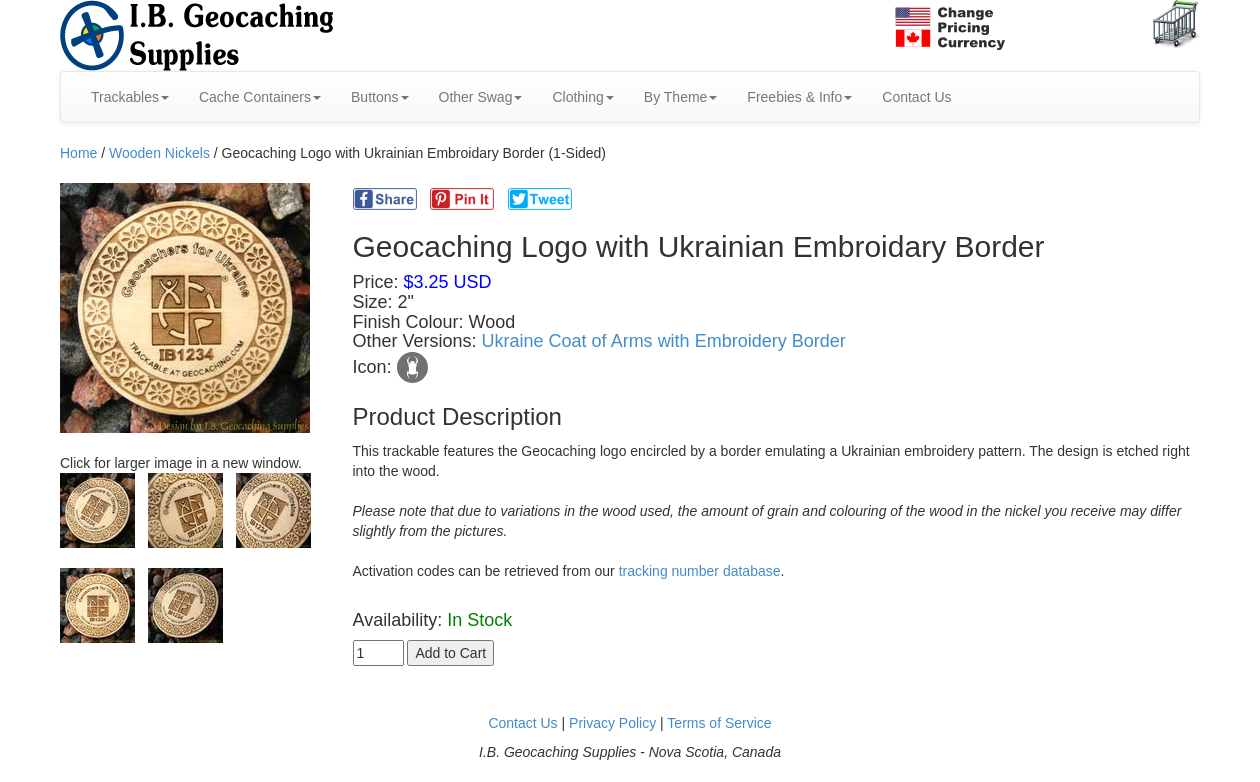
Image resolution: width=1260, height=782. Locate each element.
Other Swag (481, 97)
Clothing (582, 97)
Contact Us (916, 97)
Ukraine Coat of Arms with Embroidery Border (664, 341)
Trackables (130, 97)
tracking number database (700, 571)
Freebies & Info (799, 97)
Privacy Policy (612, 723)
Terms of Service (719, 723)
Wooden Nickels (159, 153)
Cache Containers (260, 97)
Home (78, 153)
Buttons (379, 97)
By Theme (681, 97)
